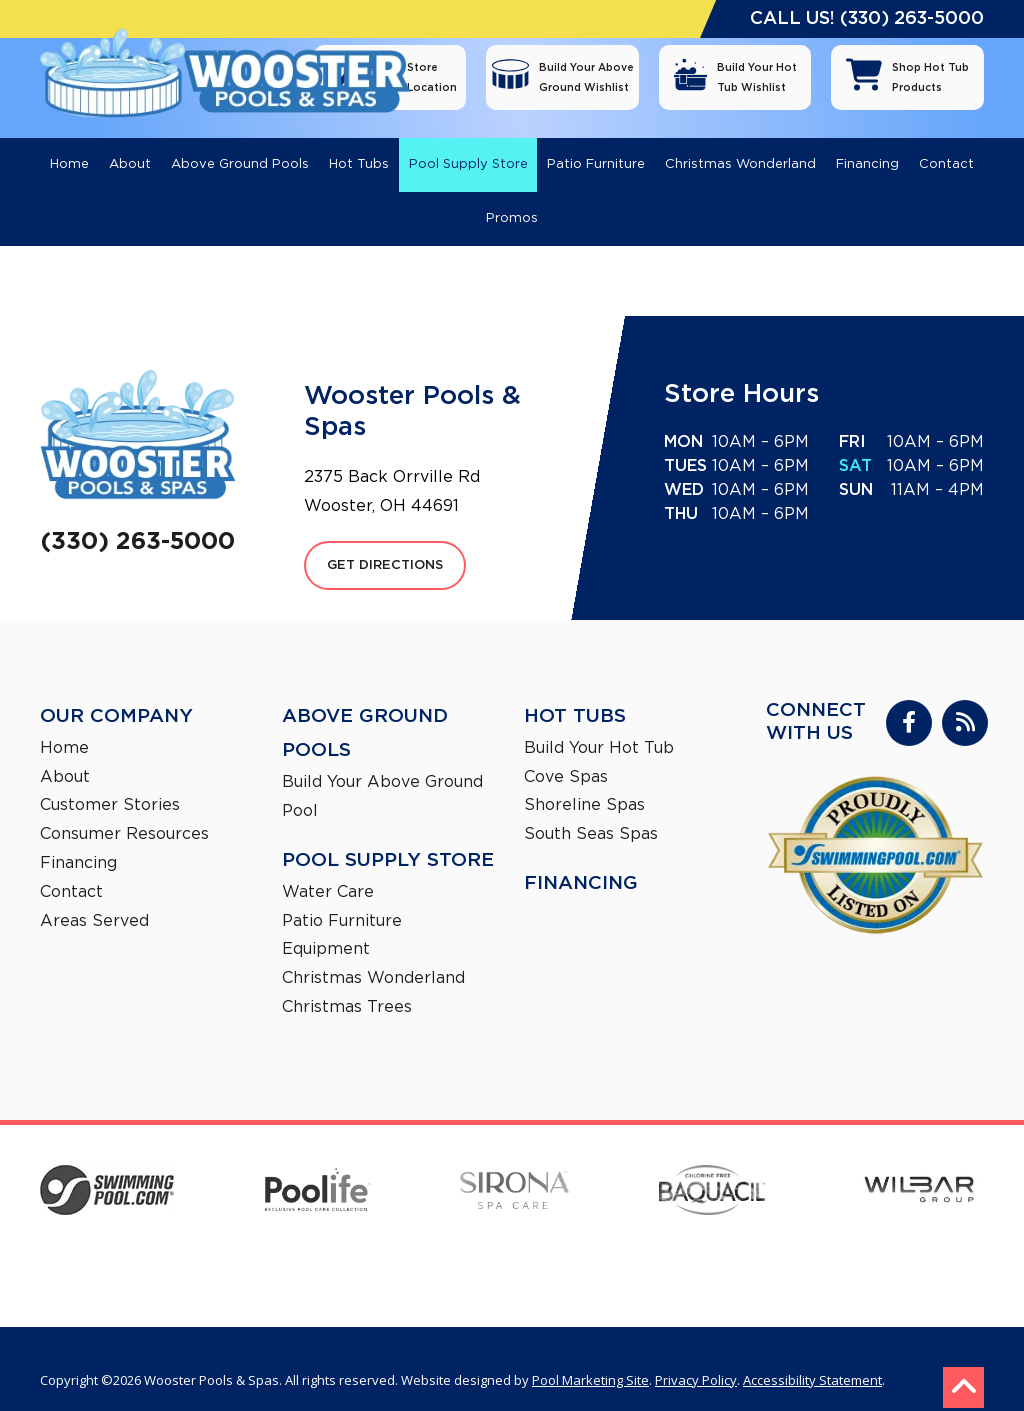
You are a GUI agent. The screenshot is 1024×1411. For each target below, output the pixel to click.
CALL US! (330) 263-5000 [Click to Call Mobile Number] (867, 19)
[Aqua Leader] (313, 1232)
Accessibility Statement (812, 1358)
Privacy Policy (696, 1358)
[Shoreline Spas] (710, 1232)
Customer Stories (110, 783)
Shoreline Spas (584, 783)
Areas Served (94, 899)
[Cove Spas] (504, 1231)
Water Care (328, 870)
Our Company (116, 694)
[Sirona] (514, 1171)
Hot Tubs (575, 694)
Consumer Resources (124, 812)
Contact (71, 870)
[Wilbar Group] (919, 1171)
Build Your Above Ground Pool (382, 774)
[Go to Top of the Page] (963, 1365)
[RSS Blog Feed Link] (965, 701)
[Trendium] (105, 1232)
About (65, 755)
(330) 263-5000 (138, 518)
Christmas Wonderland (373, 956)
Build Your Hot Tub (599, 726)
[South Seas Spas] (926, 1232)
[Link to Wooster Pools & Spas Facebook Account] (909, 701)
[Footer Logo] (138, 413)
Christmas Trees (347, 985)
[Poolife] (318, 1170)
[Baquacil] (712, 1171)
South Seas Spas (591, 812)
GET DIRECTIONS (385, 543)
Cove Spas (566, 755)
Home (64, 726)
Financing (78, 841)
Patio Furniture (342, 899)
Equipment (326, 927)
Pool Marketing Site (590, 1358)
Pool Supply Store (388, 838)
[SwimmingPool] (107, 1171)
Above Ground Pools (365, 711)
